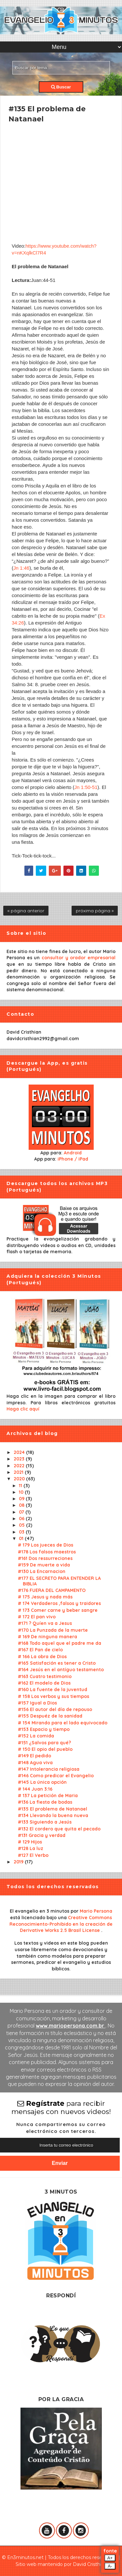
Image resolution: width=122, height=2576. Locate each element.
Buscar (61, 87)
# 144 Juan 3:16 (35, 1789)
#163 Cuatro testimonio (45, 1676)
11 (21, 1486)
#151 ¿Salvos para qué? (44, 1743)
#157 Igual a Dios (37, 1703)
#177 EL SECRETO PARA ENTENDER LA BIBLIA (59, 1581)
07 (22, 1512)
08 (22, 1505)
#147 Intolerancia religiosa (48, 1769)
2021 (19, 1472)
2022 (20, 1466)
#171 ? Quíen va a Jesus (45, 1623)
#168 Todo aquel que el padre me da (59, 1643)
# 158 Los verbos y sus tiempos (53, 1696)
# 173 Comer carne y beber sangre (58, 1610)
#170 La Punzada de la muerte (53, 1630)
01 (22, 1538)
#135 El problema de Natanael (52, 1809)
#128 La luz (30, 1848)
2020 (20, 1479)
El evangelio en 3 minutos (40, 1911)
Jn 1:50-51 (86, 787)
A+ (110, 2557)
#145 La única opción (42, 1782)
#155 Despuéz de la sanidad (50, 1716)
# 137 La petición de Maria (48, 1795)
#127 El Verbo (33, 1855)
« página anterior (25, 911)
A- (110, 2566)
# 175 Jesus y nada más (45, 1597)
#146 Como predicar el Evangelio (56, 1776)
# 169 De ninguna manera (47, 1637)
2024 (20, 1452)
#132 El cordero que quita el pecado (59, 1829)
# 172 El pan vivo (37, 1617)
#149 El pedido (34, 1756)
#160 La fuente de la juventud (52, 1689)
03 (22, 1532)
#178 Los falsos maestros (47, 1552)
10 (22, 1492)
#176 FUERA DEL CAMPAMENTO (52, 1590)
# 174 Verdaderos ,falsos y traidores (59, 1603)
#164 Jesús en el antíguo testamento (61, 1670)
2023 (20, 1459)
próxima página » (95, 911)
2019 (19, 1862)
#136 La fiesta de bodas (45, 1802)
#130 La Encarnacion (41, 1571)
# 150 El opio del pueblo (45, 1749)
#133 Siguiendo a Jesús (45, 1822)
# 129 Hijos (30, 1842)
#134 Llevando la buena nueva (53, 1815)
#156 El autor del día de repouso (55, 1709)
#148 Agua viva (35, 1763)
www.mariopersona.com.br (70, 2025)
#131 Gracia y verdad (41, 1835)
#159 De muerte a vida (44, 1565)
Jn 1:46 (21, 568)
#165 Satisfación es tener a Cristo (57, 1663)
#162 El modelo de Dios (44, 1683)
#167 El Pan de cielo (40, 1650)
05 (22, 1525)
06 (22, 1518)
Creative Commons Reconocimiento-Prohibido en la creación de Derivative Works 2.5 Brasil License (61, 1924)
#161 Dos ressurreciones (45, 1558)
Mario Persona (96, 1911)
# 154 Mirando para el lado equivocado (62, 1723)
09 (22, 1499)
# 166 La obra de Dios (42, 1656)
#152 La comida (36, 1736)
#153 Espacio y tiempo (44, 1729)
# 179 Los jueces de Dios (45, 1545)
